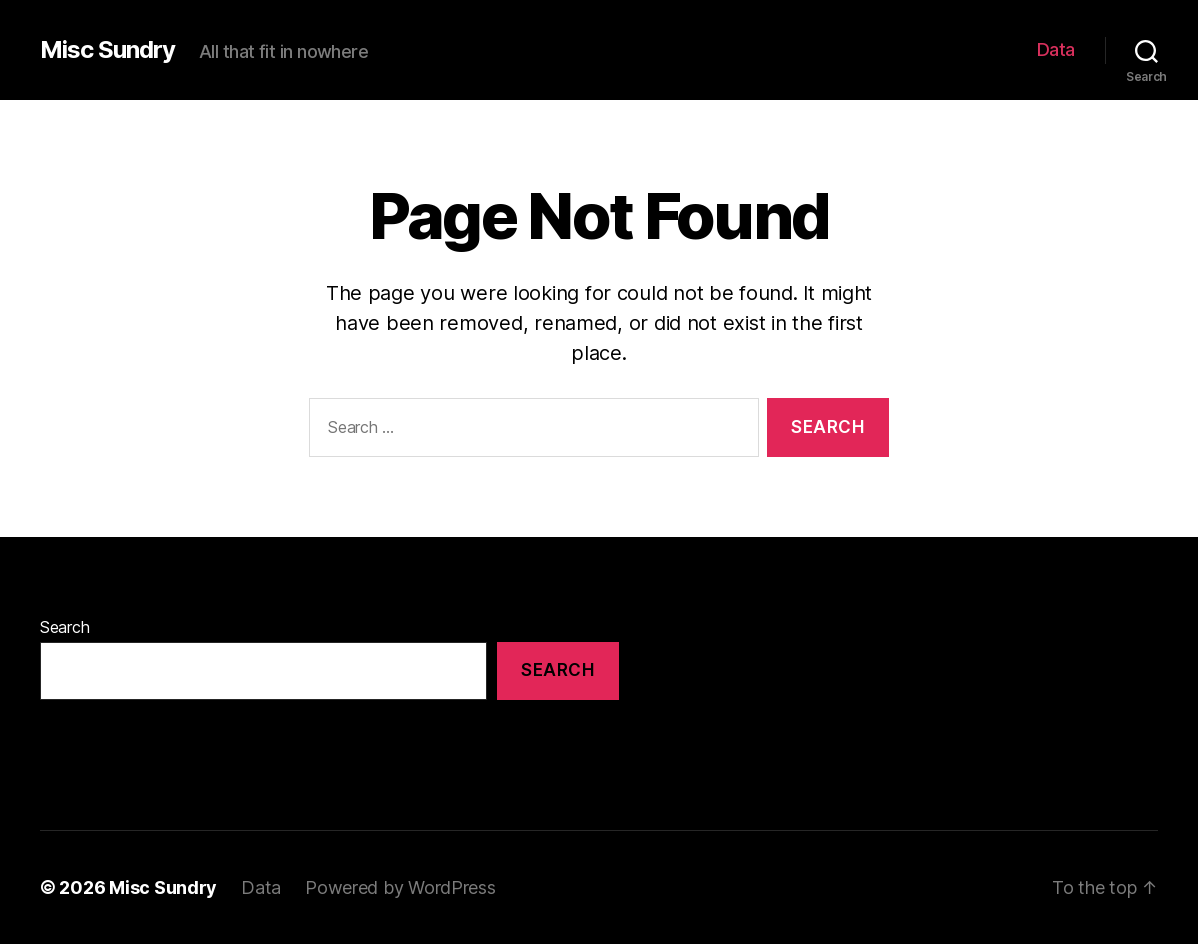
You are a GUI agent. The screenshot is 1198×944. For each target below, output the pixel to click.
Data (1056, 49)
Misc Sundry (107, 50)
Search (64, 627)
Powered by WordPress (400, 887)
